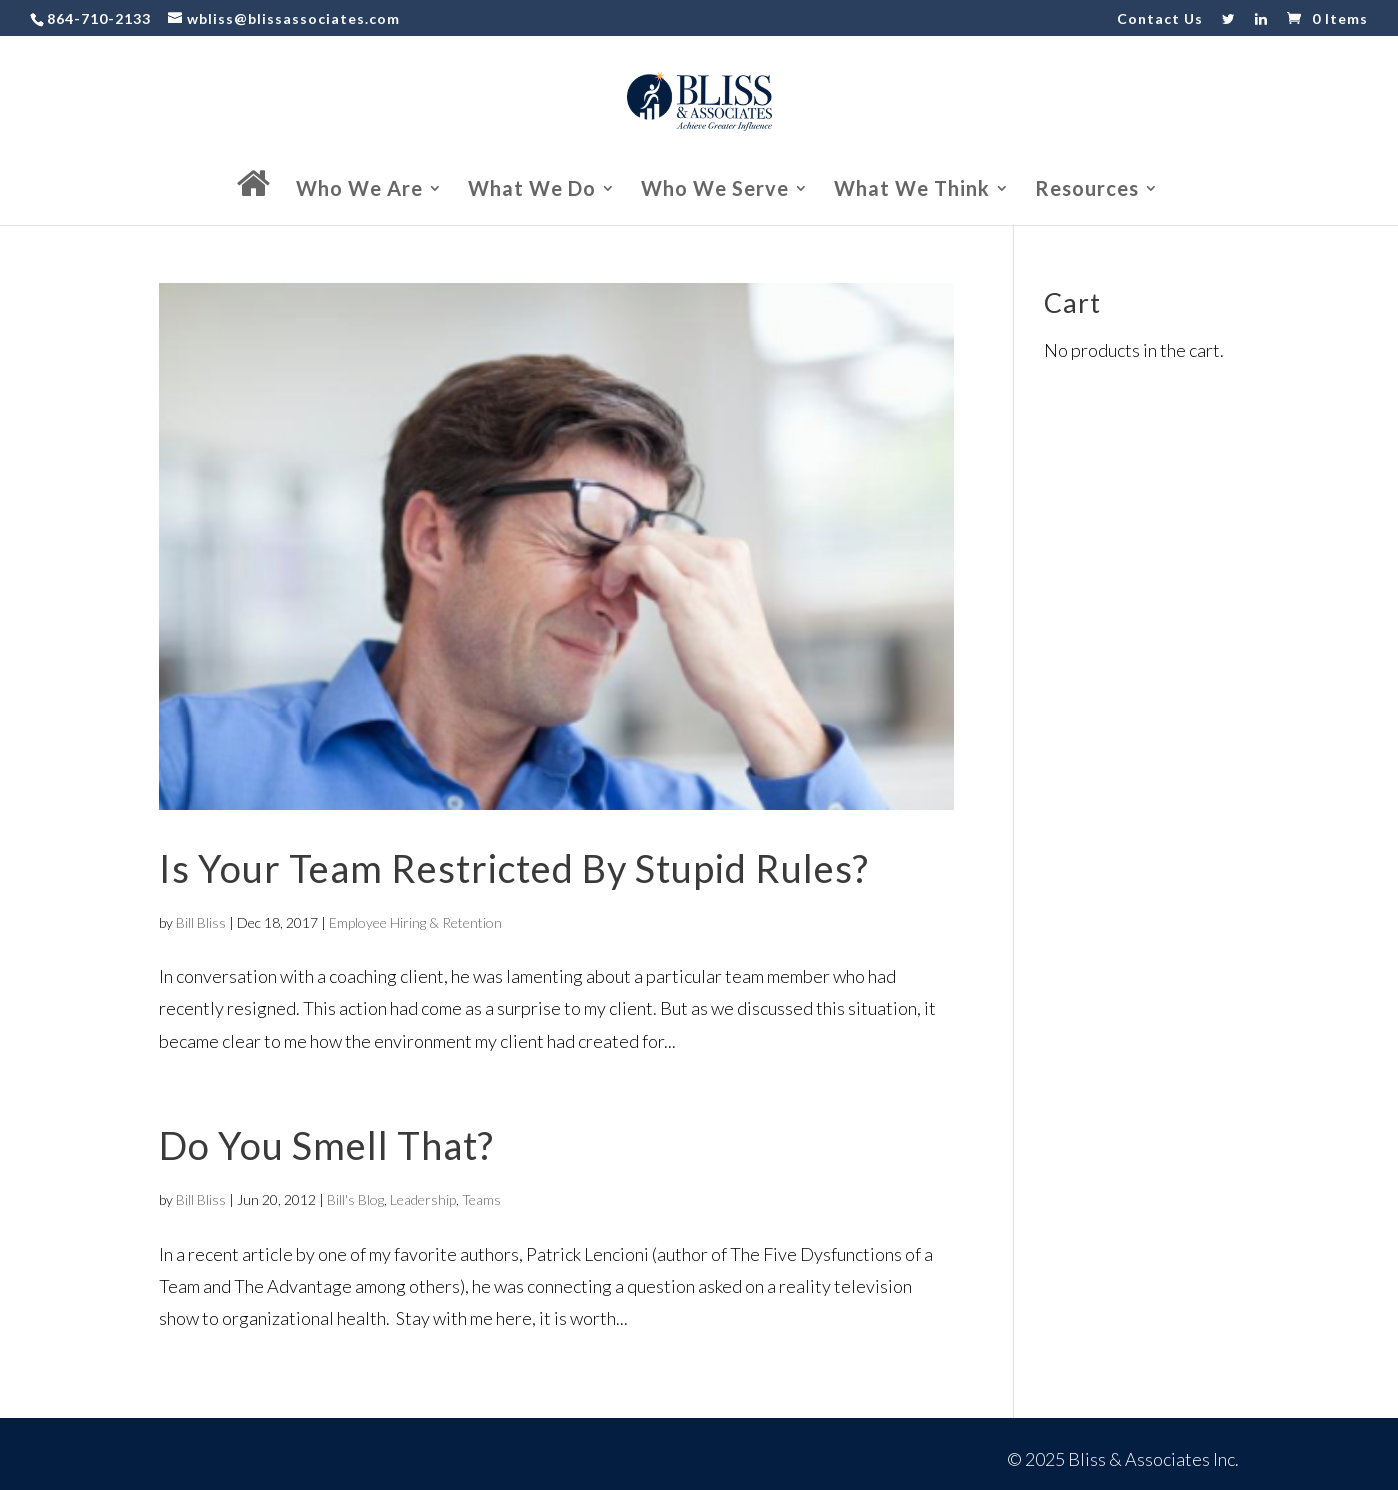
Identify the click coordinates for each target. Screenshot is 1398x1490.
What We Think (912, 190)
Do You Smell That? (326, 1145)
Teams (481, 1199)
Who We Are (359, 190)
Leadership (423, 1199)
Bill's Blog (355, 1199)
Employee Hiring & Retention (415, 922)
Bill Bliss (201, 922)
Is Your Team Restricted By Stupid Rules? (514, 868)
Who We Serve (715, 190)
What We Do (532, 190)
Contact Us (1160, 19)
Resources (1087, 190)
